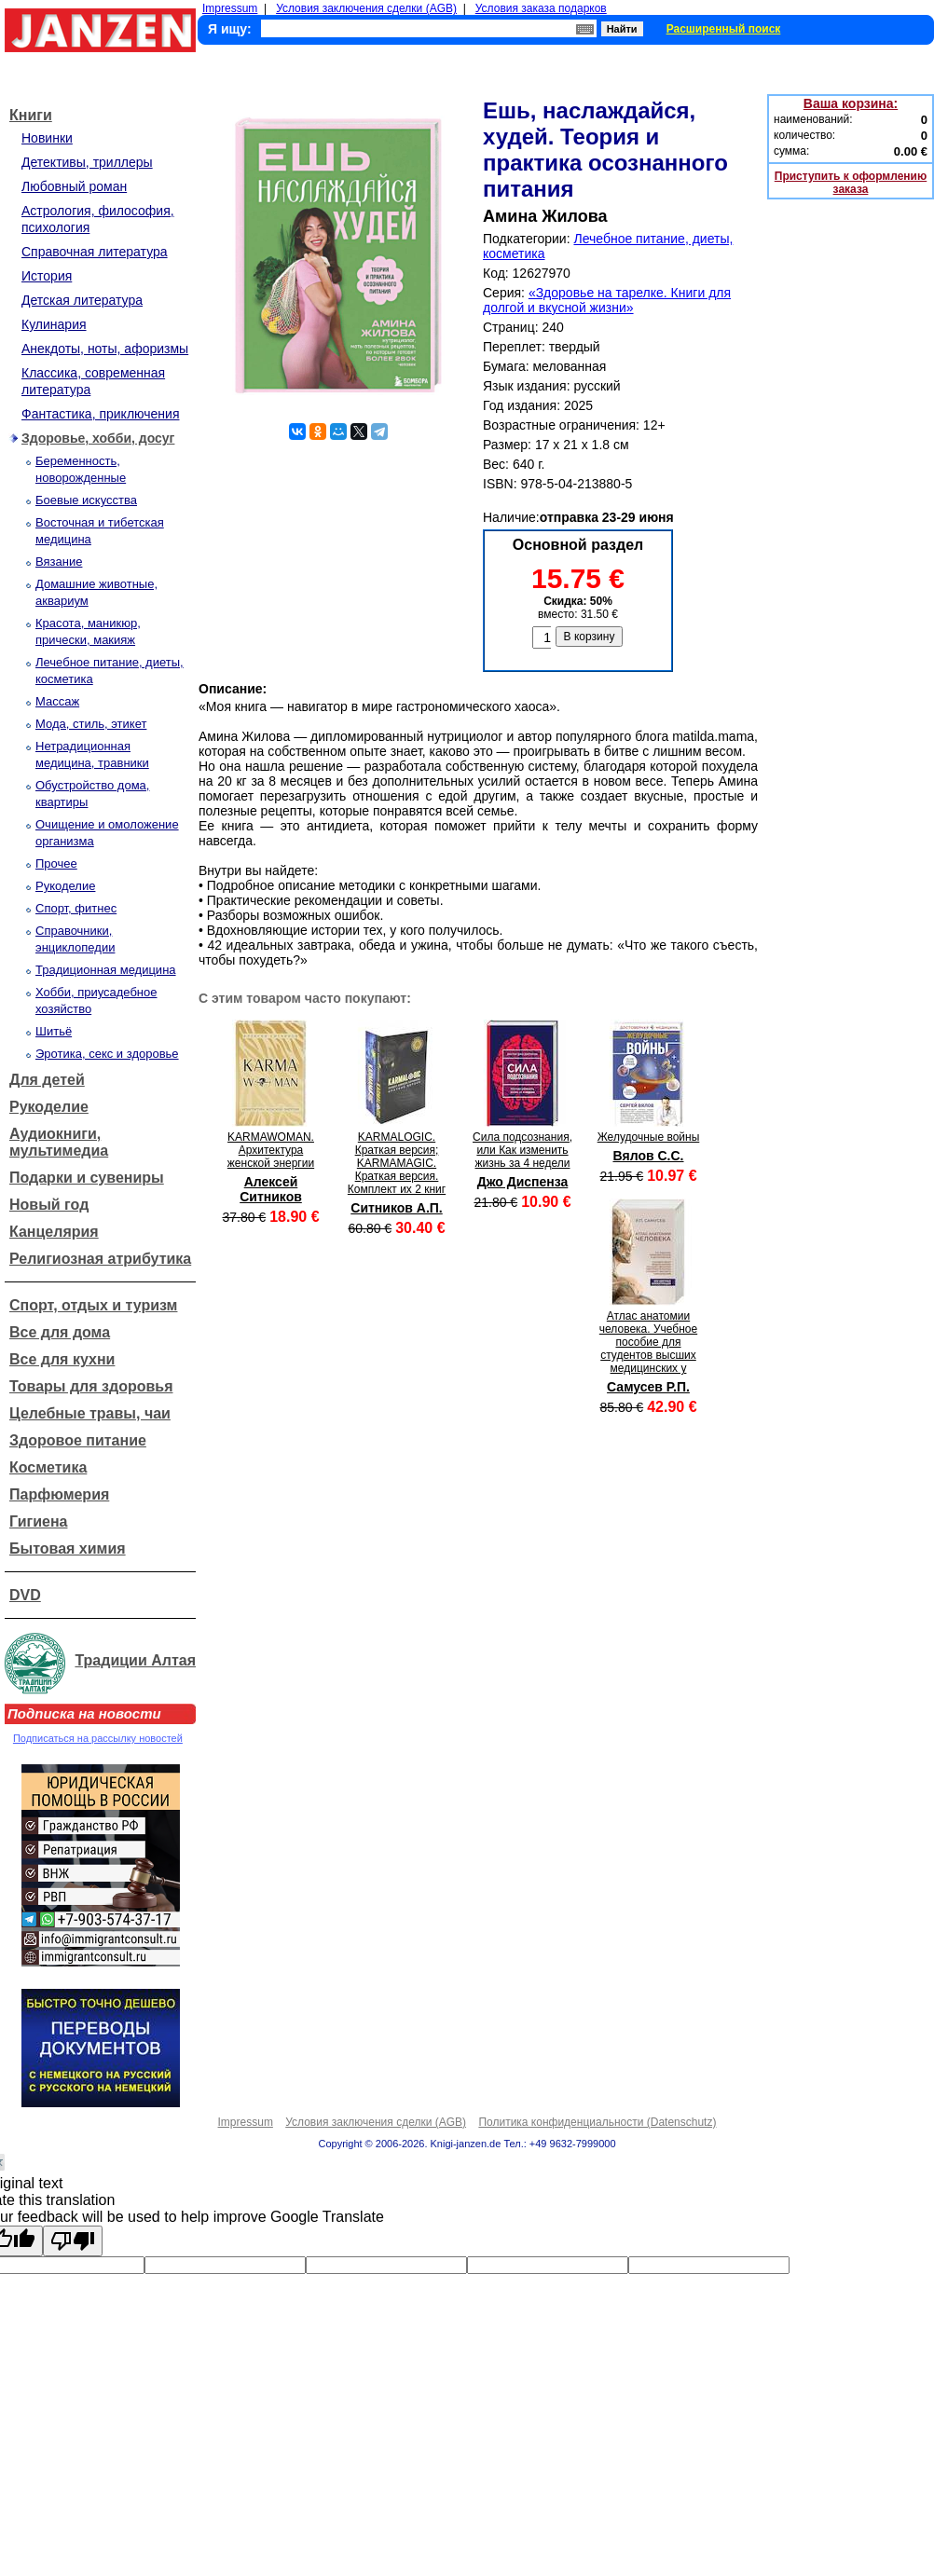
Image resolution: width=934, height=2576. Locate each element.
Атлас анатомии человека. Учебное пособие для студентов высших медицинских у (648, 1342)
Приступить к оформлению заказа (851, 183)
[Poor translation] (73, 2241)
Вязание (58, 562)
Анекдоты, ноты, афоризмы (104, 348)
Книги (30, 115)
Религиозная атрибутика (100, 1259)
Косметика (48, 1467)
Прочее (56, 863)
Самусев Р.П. (648, 1386)
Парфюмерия (59, 1494)
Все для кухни (62, 1359)
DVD (25, 1595)
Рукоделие (65, 886)
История (46, 275)
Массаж (57, 701)
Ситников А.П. (396, 1207)
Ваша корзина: (851, 103)
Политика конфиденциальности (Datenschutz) (597, 2122)
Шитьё (53, 1031)
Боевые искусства (86, 500)
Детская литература (82, 300)
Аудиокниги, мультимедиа (58, 1142)
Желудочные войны (648, 1137)
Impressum (229, 8)
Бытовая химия (67, 1548)
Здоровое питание (77, 1440)
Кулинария (54, 324)
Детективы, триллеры (87, 162)
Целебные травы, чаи (90, 1413)
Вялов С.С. (647, 1155)
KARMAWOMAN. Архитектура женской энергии (270, 1150)
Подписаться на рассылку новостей (98, 1738)
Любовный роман (74, 186)
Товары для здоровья (90, 1386)
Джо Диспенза (523, 1181)
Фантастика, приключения (100, 413)
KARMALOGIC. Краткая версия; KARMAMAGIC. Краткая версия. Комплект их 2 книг (397, 1163)
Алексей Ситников (271, 1189)
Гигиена (38, 1521)
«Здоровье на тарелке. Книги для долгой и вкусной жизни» (607, 300)
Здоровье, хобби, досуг (97, 438)
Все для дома (59, 1332)
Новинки (47, 137)
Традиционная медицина (105, 970)
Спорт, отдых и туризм (93, 1305)
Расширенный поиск (723, 28)
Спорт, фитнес (76, 908)
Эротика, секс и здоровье (107, 1054)
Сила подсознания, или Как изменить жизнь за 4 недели (522, 1150)
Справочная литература (94, 251)
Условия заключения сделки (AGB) (366, 8)
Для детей (47, 1080)
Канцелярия (54, 1232)
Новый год (49, 1205)
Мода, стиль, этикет (90, 724)
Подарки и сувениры (86, 1177)
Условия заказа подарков (541, 8)
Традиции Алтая (135, 1660)
